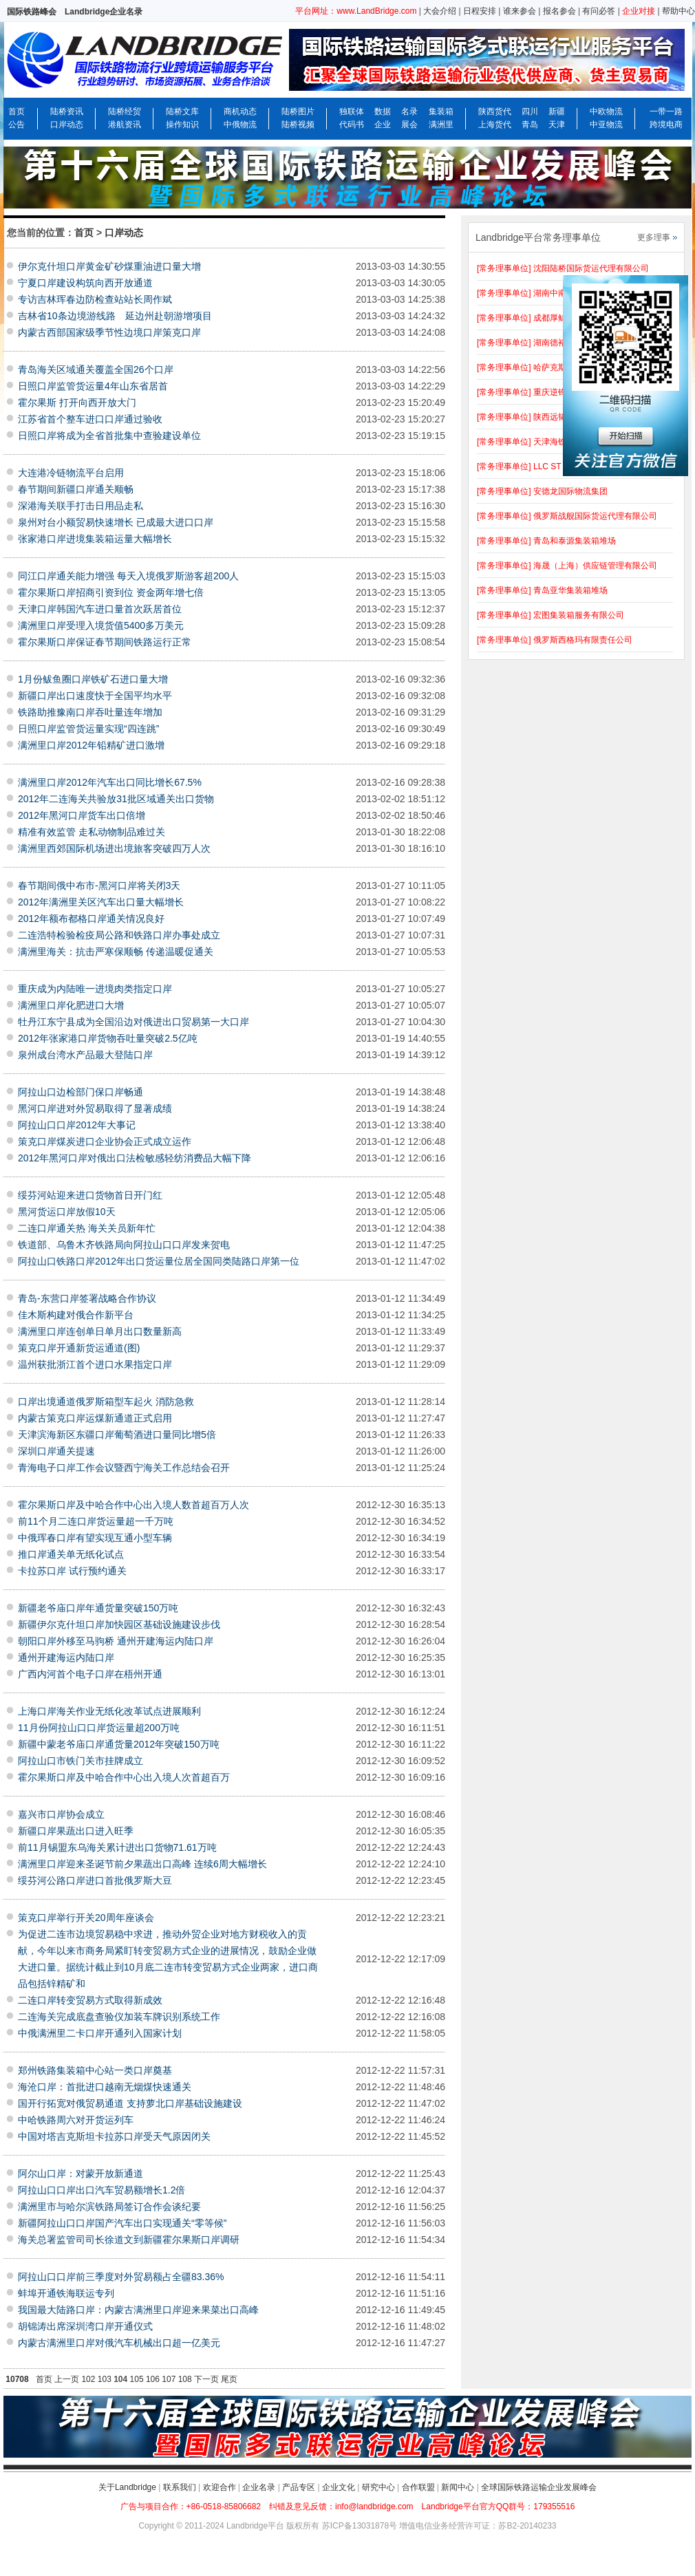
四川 (530, 111)
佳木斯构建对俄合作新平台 (75, 1314)
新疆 (556, 111)
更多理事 (653, 237)
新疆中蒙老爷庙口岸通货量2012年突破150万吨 (119, 1744)
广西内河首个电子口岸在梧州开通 (90, 1673)
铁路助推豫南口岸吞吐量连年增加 (90, 712)
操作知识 (182, 124)
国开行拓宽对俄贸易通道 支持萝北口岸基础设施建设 (130, 2103)
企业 (382, 124)
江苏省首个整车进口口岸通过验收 (90, 419)
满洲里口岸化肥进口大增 (71, 1005)
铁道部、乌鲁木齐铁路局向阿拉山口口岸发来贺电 (124, 1244)
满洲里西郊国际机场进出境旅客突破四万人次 (114, 848)
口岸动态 (66, 124)
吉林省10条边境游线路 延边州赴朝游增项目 (115, 315)
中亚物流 (606, 124)
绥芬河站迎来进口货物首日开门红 (90, 1195)
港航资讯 (124, 124)
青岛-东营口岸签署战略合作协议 (87, 1298)
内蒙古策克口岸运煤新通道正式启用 (95, 1418)
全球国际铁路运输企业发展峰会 (539, 2487)
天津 (556, 124)
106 (153, 2379)
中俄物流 (240, 124)
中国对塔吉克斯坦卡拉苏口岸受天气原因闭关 (114, 2136)
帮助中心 (678, 11)
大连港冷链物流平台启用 (71, 472)
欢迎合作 (219, 2487)
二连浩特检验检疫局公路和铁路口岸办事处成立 (119, 935)
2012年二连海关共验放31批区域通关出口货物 (116, 798)
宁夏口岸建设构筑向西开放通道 (85, 282)
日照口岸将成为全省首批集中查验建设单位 (109, 435)
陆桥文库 (182, 111)
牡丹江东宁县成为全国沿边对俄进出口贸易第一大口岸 (133, 1021)
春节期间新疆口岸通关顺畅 (75, 489)
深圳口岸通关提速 (56, 1451)
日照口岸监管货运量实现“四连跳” (88, 728)
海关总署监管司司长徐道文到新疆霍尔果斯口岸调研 (128, 2239)
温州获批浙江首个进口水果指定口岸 (95, 1364)
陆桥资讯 (66, 111)
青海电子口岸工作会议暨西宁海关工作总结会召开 (124, 1467)
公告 (16, 124)
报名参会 (559, 11)
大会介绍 (439, 11)
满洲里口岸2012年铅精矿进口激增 (91, 745)
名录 (409, 111)
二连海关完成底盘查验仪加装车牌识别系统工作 (119, 2016)
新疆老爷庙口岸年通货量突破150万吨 (98, 1607)
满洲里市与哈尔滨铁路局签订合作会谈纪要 (109, 2206)
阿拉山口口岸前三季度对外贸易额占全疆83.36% (121, 2276)
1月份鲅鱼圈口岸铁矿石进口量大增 (93, 679)
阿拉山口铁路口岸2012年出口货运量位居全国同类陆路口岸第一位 (158, 1261)
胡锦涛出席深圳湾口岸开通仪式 (85, 2326)
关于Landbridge (127, 2487)
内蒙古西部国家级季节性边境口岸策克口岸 (109, 332)
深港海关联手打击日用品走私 (80, 505)
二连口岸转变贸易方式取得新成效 (90, 2000)
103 (104, 2379)
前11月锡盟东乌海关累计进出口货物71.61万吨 (117, 1847)
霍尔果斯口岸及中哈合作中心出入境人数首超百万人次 (133, 1504)
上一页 (66, 2379)
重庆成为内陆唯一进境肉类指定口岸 (95, 988)
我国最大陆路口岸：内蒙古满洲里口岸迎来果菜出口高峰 (138, 2309)
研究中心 (378, 2487)
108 (185, 2379)
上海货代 (494, 124)
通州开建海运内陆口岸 (66, 1657)
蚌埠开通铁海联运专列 (66, 2293)
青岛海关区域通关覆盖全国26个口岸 (95, 369)
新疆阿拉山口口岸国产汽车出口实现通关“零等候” (122, 2223)
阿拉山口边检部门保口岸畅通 (80, 1091)
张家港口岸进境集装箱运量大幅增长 (95, 538)
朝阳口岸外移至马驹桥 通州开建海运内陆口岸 (115, 1640)
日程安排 (479, 11)
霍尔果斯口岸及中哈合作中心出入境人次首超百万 (124, 1777)
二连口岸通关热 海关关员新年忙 (87, 1228)
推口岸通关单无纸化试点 (71, 1554)
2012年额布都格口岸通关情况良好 (91, 918)
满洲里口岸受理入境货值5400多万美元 (101, 625)
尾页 (229, 2379)
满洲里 (441, 124)
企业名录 (258, 2487)
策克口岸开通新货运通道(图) (79, 1347)
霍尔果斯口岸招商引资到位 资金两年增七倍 (111, 592)
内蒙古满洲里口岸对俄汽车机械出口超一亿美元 (119, 2342)
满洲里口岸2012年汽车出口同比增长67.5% (110, 782)
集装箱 (441, 111)
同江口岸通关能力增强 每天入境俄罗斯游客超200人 (128, 575)
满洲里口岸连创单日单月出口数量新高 (100, 1331)
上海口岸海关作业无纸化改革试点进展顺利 (109, 1711)
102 (88, 2379)
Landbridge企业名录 (103, 12)
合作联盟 (418, 2487)
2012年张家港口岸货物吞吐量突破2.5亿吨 (107, 1038)
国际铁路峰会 (31, 12)
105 (137, 2379)
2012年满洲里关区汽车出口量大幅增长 (101, 902)
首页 (16, 111)
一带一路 (666, 111)
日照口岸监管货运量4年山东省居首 (93, 385)
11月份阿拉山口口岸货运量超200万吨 (99, 1727)
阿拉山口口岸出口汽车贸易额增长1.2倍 (101, 2190)
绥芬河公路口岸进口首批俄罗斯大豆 (95, 1880)
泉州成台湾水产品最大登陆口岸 (85, 1054)
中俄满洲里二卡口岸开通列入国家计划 (100, 2033)
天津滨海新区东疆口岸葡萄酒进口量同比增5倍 (117, 1434)
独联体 (351, 111)
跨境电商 (666, 124)
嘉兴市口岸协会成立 (61, 1814)
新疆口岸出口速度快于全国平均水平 (95, 695)
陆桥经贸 (124, 111)
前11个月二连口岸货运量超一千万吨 (95, 1521)
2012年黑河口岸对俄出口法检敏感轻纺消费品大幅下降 (134, 1157)
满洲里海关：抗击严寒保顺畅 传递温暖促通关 (115, 951)
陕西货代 (494, 111)
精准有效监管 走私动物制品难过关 (91, 831)
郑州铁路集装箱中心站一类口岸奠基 (95, 2070)
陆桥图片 (297, 111)
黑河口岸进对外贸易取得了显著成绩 (95, 1108)
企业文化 (338, 2487)
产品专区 (298, 2487)
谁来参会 (519, 11)
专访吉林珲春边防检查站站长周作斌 (95, 299)
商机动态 (240, 111)
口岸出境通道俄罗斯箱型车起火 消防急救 (106, 1401)
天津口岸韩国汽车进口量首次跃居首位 (100, 608)
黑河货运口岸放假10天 (67, 1211)
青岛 (530, 124)
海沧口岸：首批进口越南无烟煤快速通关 (104, 2086)
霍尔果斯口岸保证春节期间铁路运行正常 (104, 641)
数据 (382, 111)
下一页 (206, 2379)
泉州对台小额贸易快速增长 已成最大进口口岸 (115, 522)
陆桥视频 (297, 124)
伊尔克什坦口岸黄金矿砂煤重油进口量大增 (109, 266)
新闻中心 (457, 2487)
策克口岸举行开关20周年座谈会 (86, 1917)
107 (168, 2379)
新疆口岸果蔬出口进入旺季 (75, 1830)
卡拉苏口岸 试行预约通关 (72, 1570)
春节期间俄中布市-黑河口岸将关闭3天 (99, 885)
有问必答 (598, 11)
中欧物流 (606, 111)
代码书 (351, 124)
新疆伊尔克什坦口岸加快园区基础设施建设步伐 (119, 1624)
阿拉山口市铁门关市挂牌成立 (80, 1760)
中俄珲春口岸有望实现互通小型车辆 (95, 1537)
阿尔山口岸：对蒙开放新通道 (80, 2173)
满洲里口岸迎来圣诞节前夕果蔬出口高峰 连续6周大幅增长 (142, 1863)
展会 (409, 124)
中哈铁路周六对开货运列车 (75, 2119)
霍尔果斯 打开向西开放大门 (77, 402)
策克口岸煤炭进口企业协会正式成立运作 (104, 1141)
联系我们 (179, 2487)
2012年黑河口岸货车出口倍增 (81, 815)
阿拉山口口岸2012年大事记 (77, 1124)
